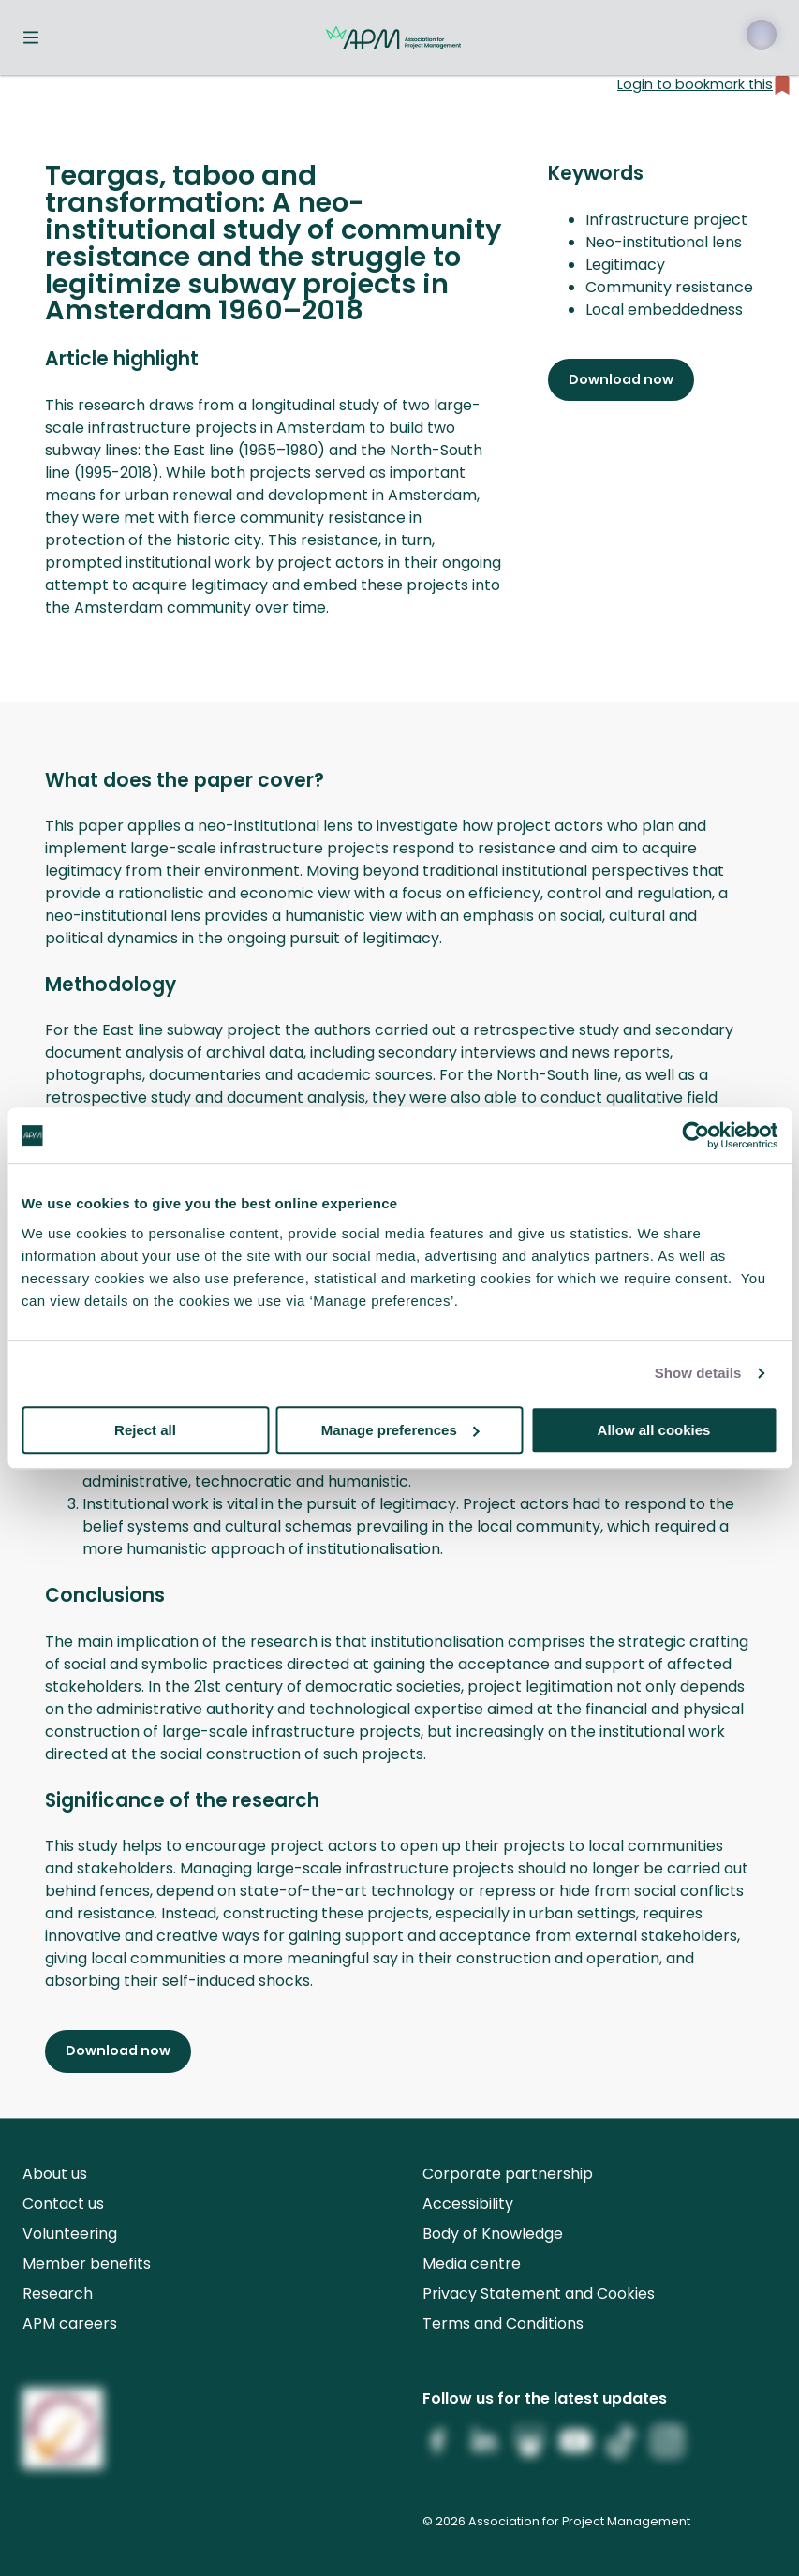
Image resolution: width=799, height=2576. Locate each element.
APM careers (69, 2323)
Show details (698, 1373)
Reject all (145, 1430)
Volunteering (69, 2233)
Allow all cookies (654, 1430)
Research (57, 2293)
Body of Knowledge (492, 2233)
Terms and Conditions (503, 2323)
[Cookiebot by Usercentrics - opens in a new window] (695, 1135)
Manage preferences (400, 1430)
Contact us (63, 2203)
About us (54, 2173)
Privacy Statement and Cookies (538, 2293)
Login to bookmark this (704, 85)
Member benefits (86, 2263)
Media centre (471, 2263)
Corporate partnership (507, 2173)
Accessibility (467, 2203)
